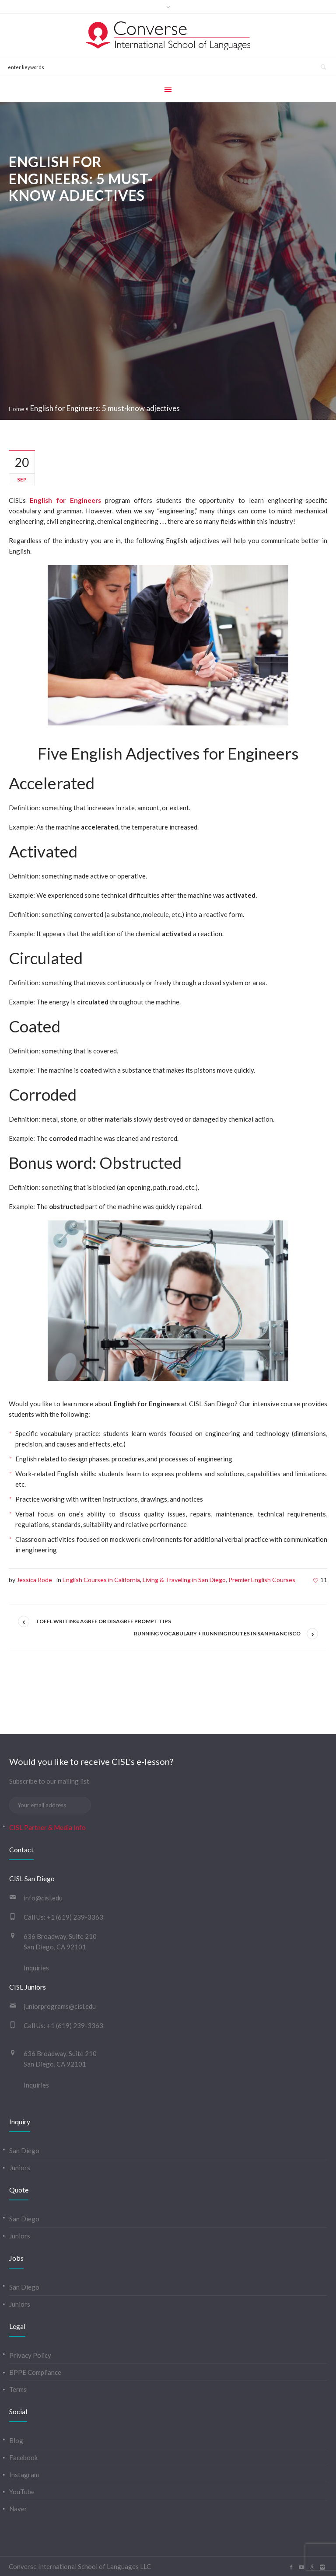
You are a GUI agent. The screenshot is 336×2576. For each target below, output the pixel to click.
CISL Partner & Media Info (47, 1827)
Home (16, 408)
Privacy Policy (30, 2355)
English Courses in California (101, 1579)
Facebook (23, 2457)
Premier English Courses (261, 1579)
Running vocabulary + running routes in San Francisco (217, 1633)
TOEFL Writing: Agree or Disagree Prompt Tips (103, 1621)
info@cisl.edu (43, 1898)
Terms (18, 2389)
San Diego (24, 2150)
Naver (18, 2509)
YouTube (22, 2492)
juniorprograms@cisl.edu (60, 2006)
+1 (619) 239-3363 (75, 1917)
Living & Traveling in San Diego (184, 1579)
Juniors (19, 2168)
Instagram (24, 2474)
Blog (16, 2440)
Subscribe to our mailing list (49, 1781)
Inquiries (36, 1968)
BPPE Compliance (35, 2372)
